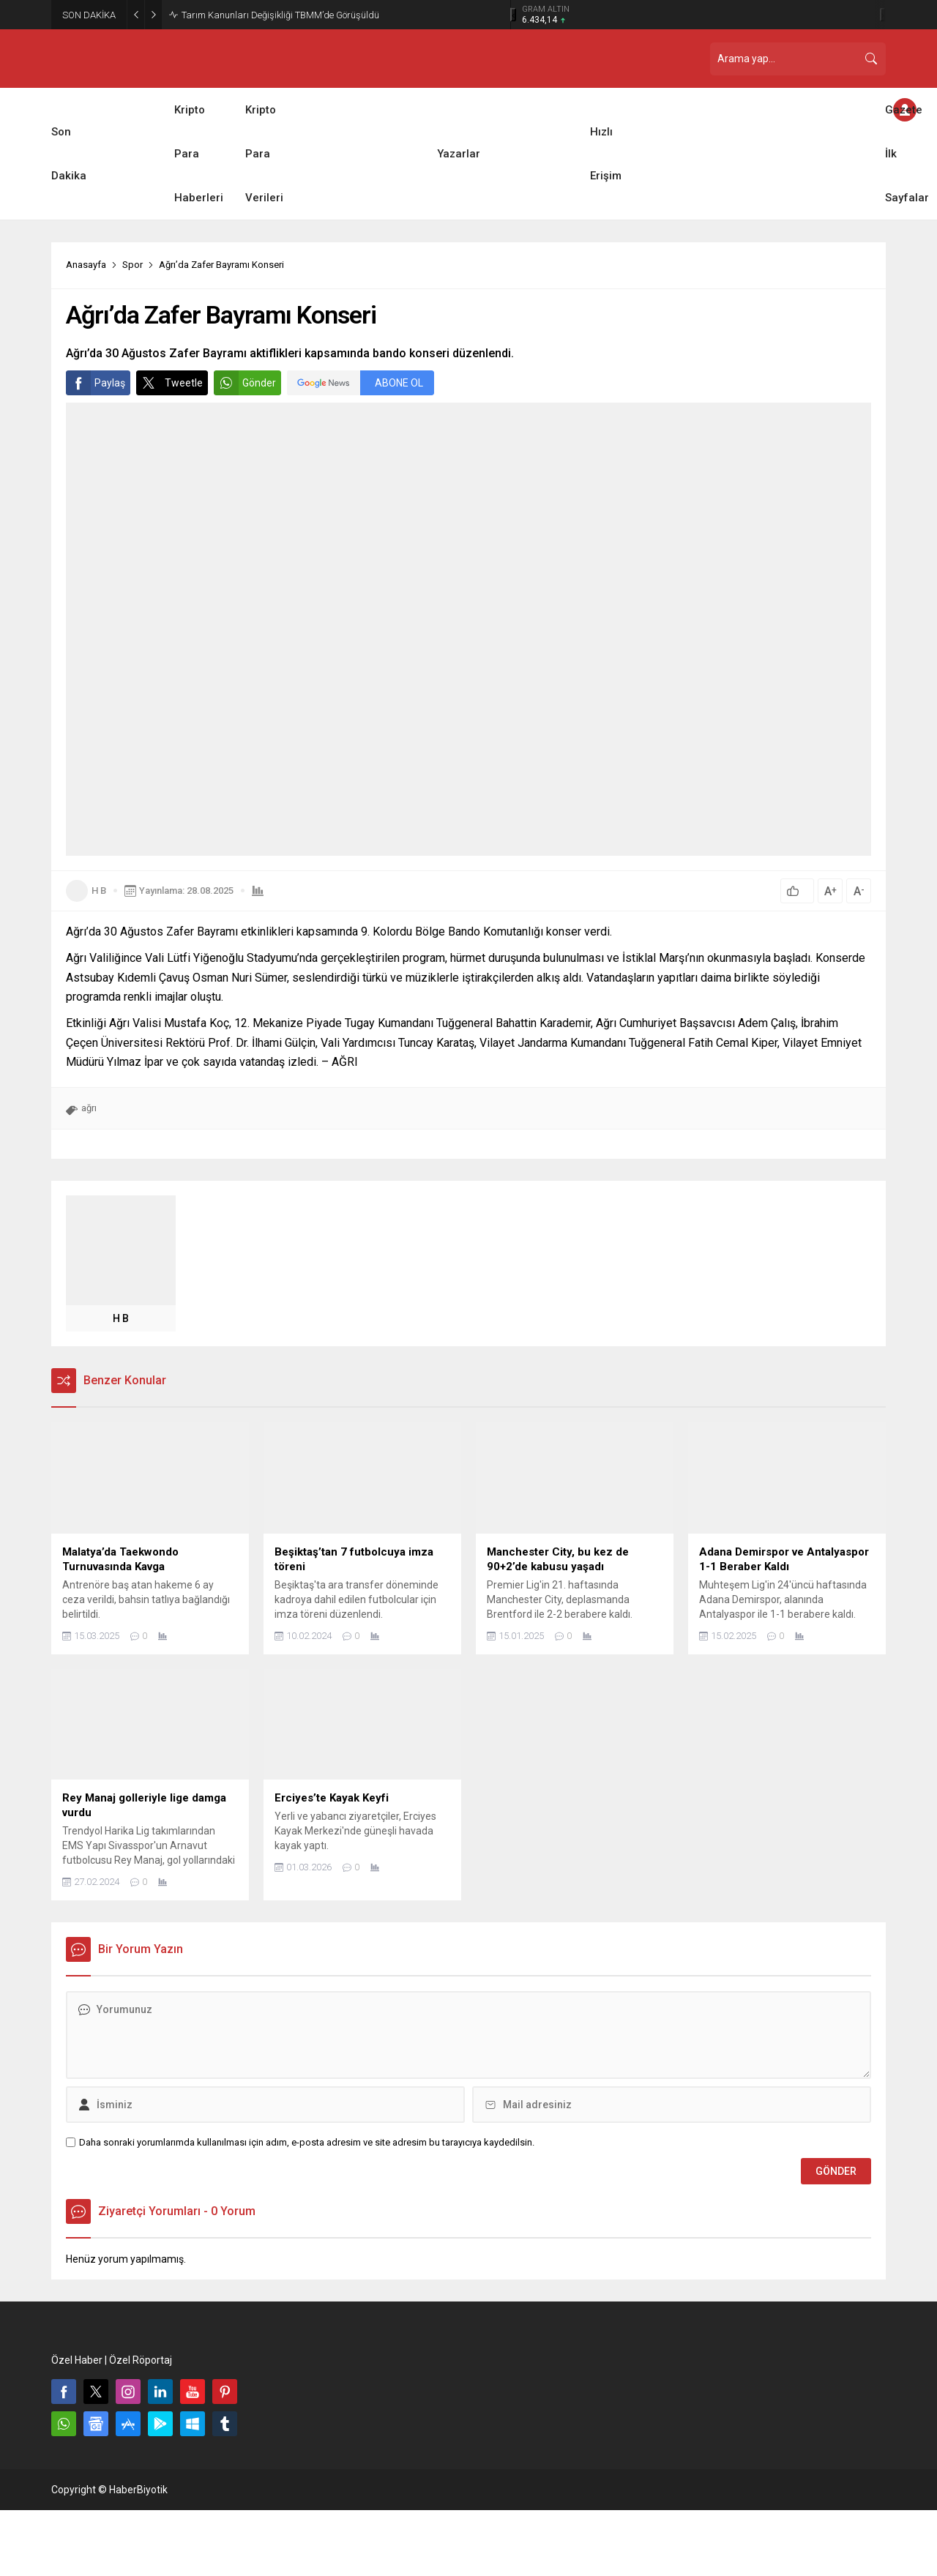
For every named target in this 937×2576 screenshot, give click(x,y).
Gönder (245, 382)
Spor (132, 264)
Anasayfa (86, 264)
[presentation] (513, 15)
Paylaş (95, 382)
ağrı (89, 1107)
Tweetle (169, 382)
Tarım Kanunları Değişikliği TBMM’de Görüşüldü (280, 15)
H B (99, 890)
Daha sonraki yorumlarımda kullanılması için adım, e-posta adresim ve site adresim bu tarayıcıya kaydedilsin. (306, 2142)
